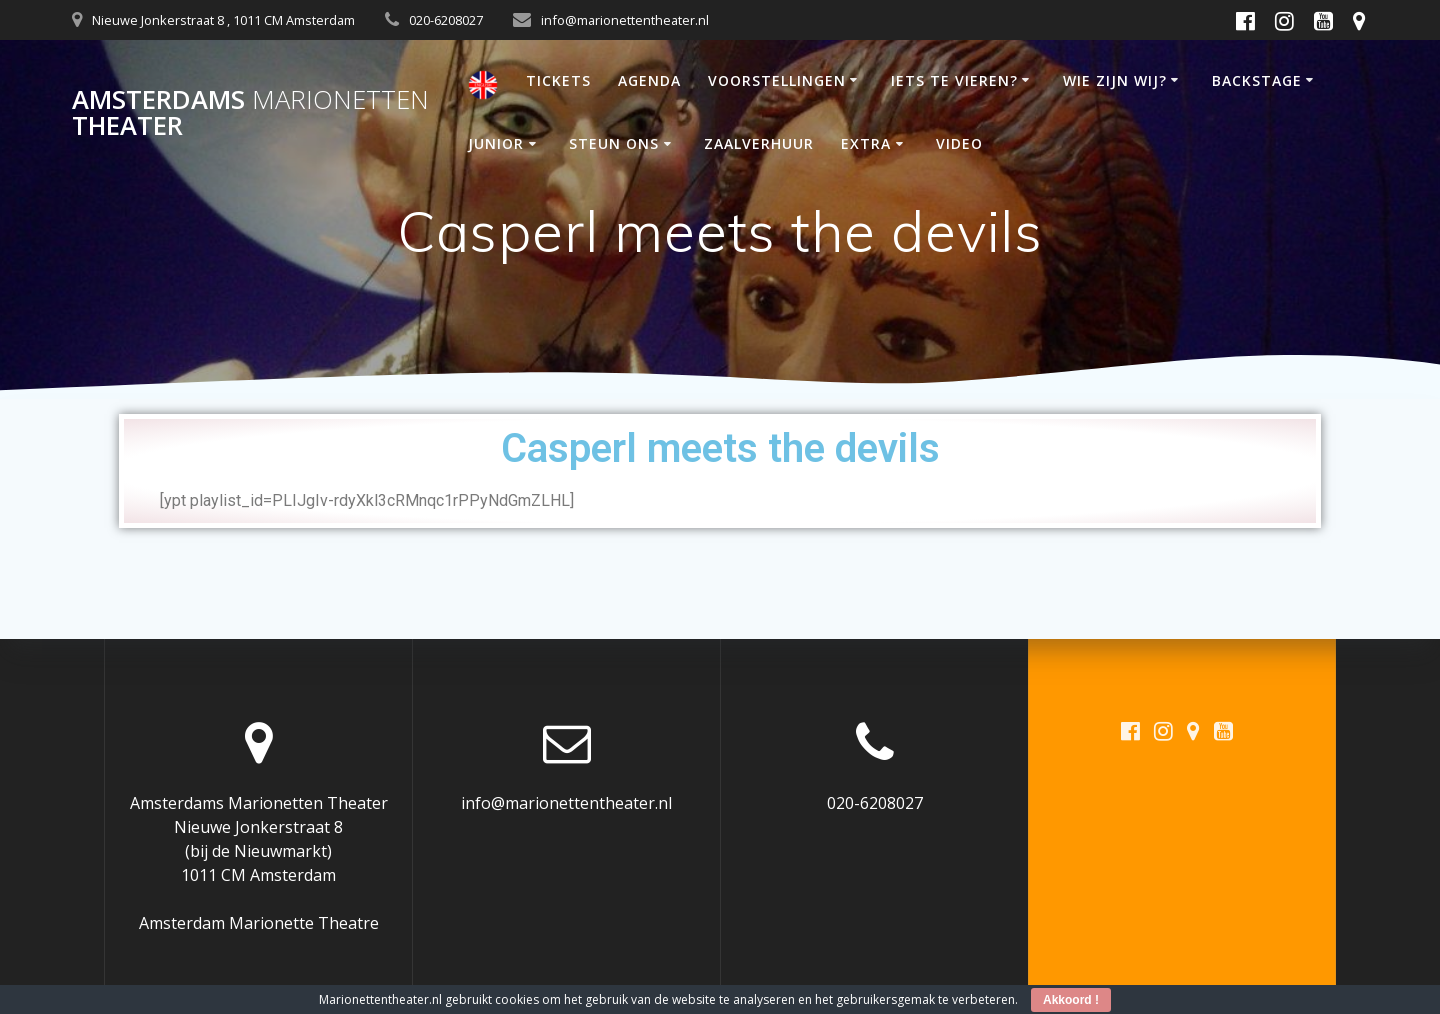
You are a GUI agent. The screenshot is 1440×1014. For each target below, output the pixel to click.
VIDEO (959, 143)
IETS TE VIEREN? (954, 80)
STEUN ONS (614, 143)
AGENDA (649, 80)
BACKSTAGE (1257, 80)
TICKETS (558, 80)
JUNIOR (496, 143)
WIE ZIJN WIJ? (1115, 80)
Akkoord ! (1071, 1000)
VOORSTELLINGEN (777, 80)
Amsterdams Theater (250, 112)
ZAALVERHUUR (759, 143)
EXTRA (866, 143)
